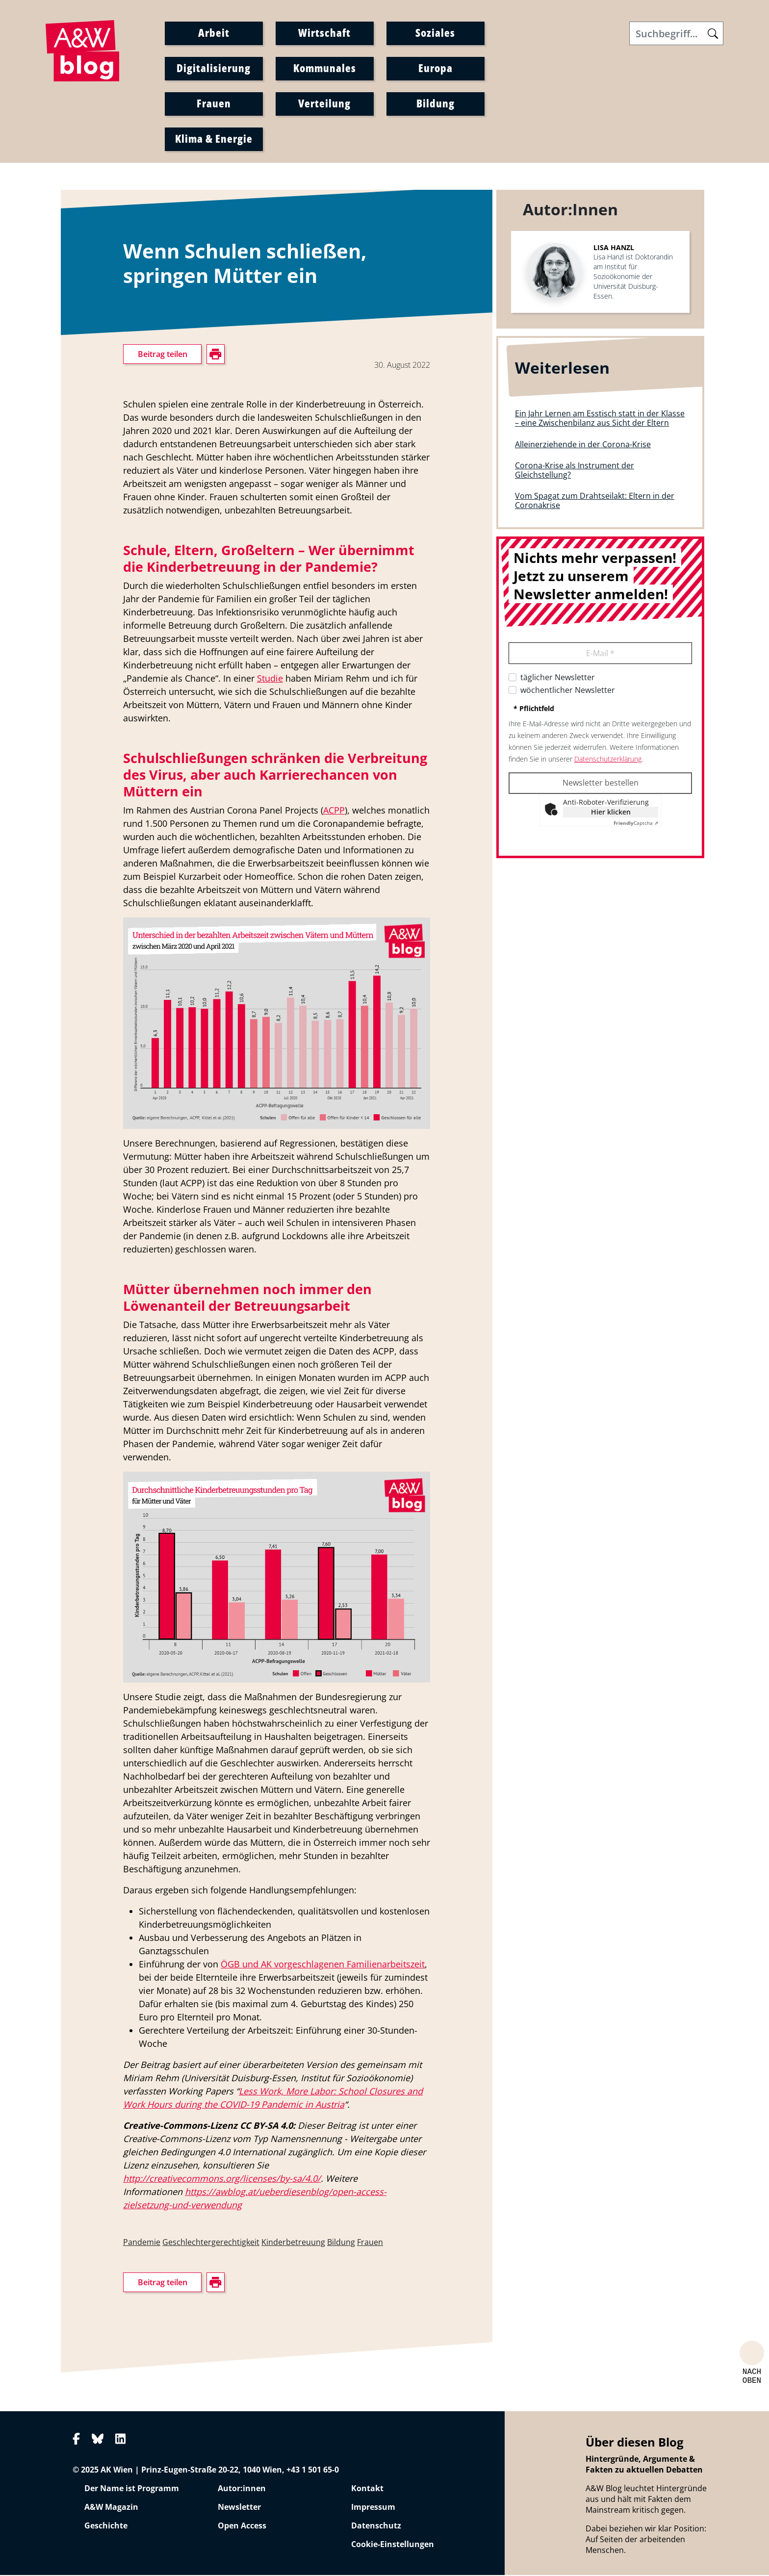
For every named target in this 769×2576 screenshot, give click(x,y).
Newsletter (239, 2507)
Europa (435, 68)
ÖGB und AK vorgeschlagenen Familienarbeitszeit (323, 1965)
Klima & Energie (214, 138)
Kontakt (367, 2489)
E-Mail (600, 653)
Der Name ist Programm (131, 2489)
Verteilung (324, 103)
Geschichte (106, 2526)
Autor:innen (242, 2489)
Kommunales (324, 68)
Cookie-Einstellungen (392, 2545)
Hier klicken (611, 812)
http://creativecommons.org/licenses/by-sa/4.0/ (222, 2179)
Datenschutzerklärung (607, 759)
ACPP (334, 811)
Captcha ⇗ (636, 823)
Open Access (242, 2526)
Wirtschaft (324, 33)
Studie (270, 679)
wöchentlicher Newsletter (567, 690)
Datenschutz (376, 2526)
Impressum (373, 2507)
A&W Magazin (111, 2507)
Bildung (435, 103)
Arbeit (214, 33)
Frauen (214, 103)
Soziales (435, 33)
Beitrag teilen (162, 355)
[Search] (676, 34)
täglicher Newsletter (557, 677)
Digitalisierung (214, 68)
